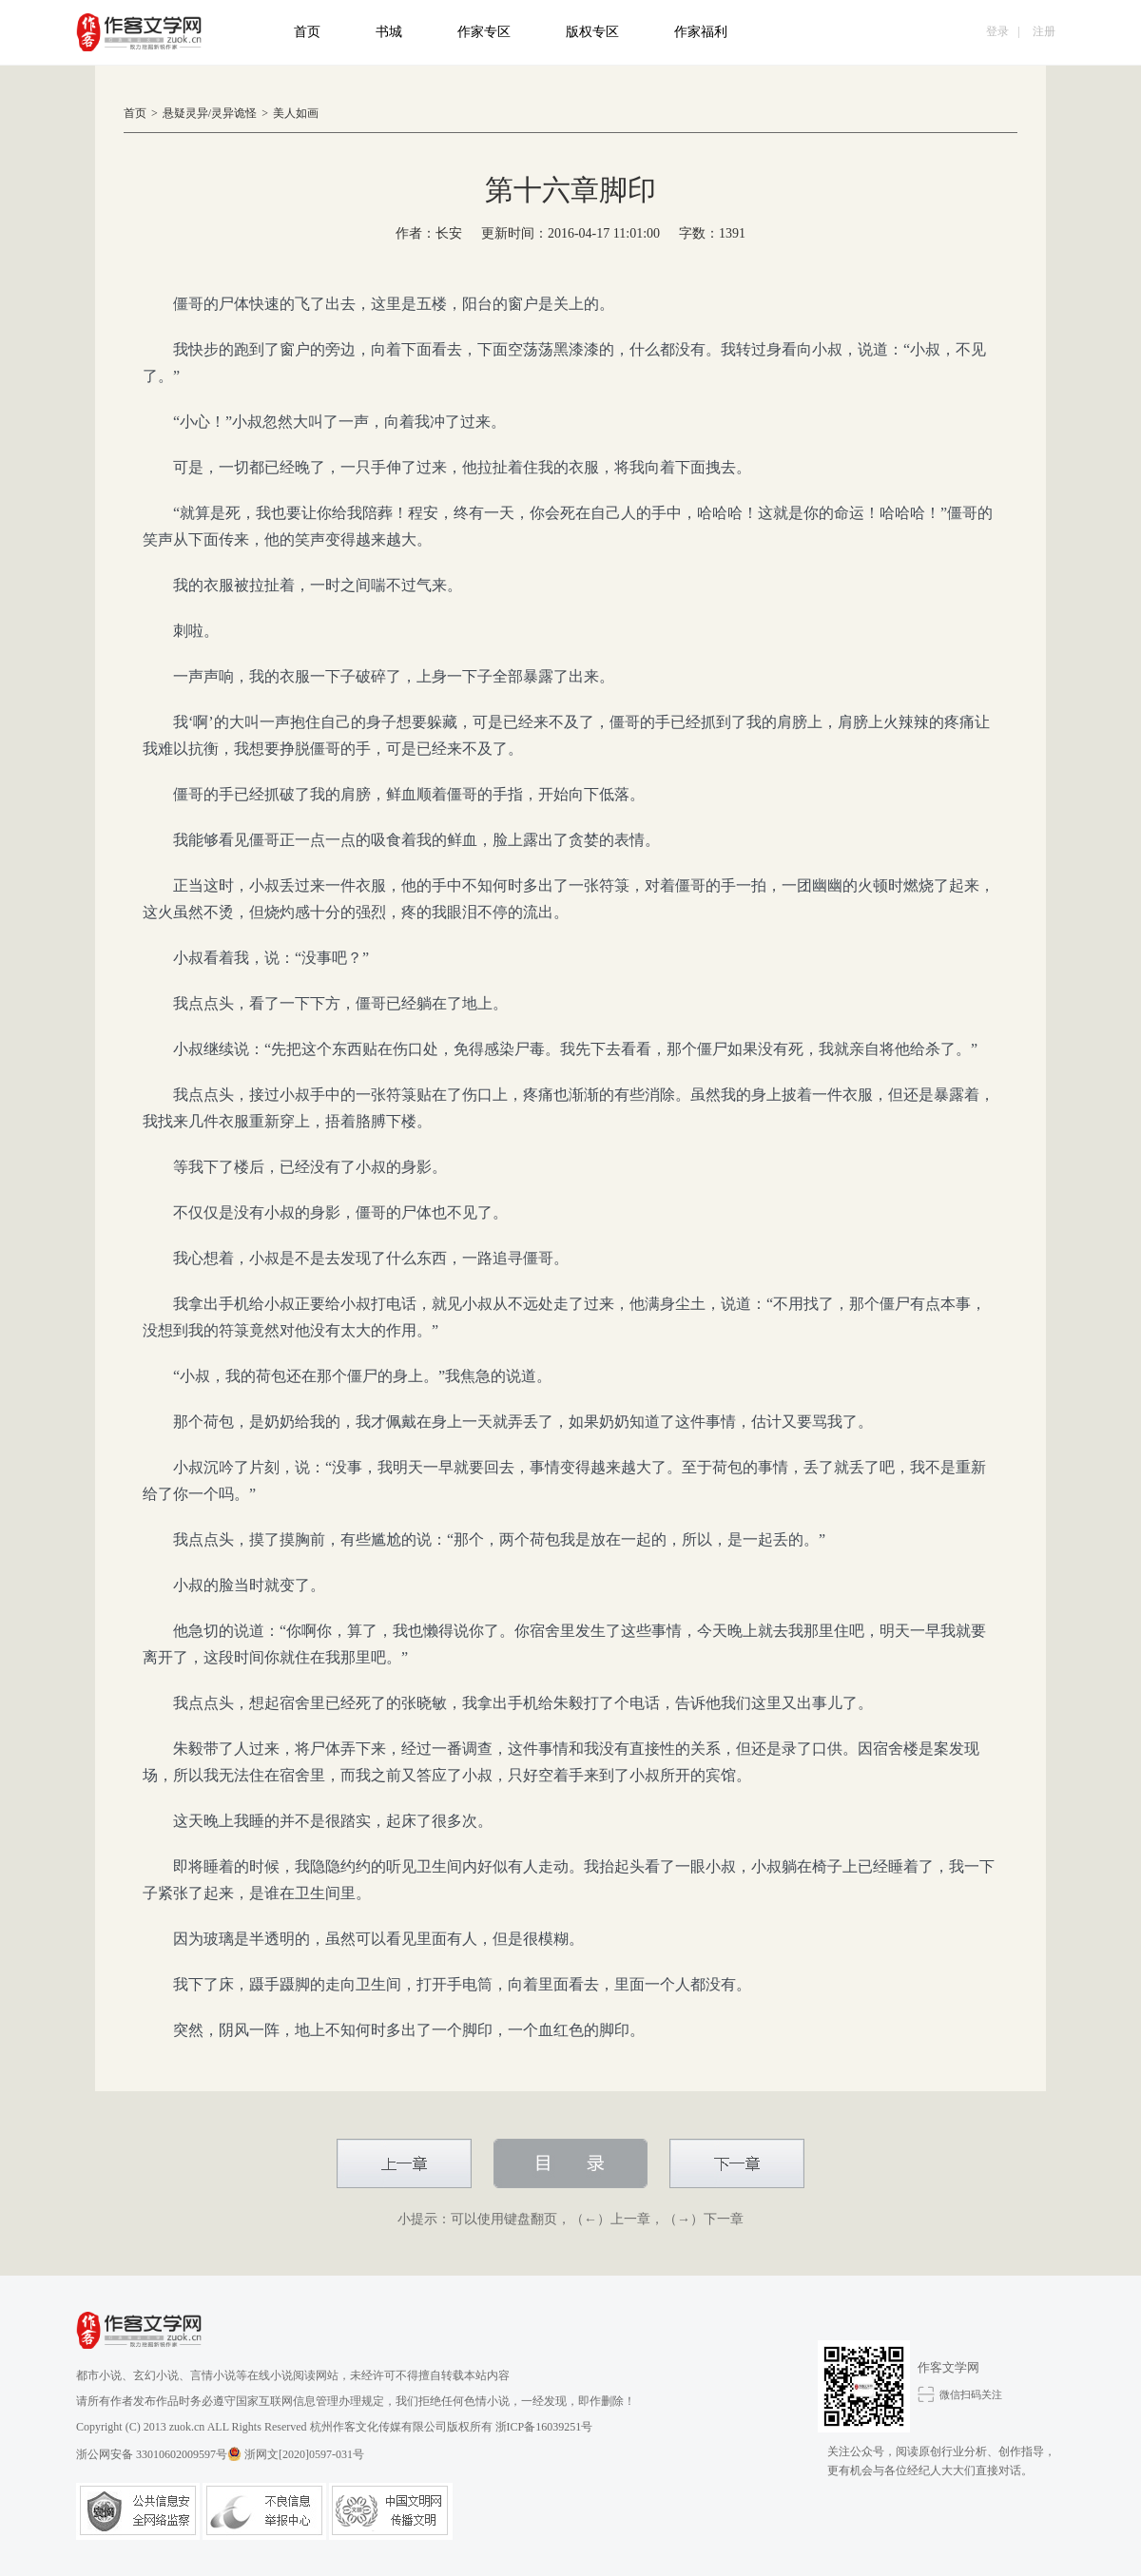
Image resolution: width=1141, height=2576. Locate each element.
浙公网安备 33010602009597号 (159, 2454)
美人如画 (296, 113)
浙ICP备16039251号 (544, 2426)
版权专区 (592, 32)
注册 (1044, 31)
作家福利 (700, 32)
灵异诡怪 (234, 113)
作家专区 (484, 32)
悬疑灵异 (185, 113)
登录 (997, 31)
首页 (307, 32)
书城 (389, 32)
